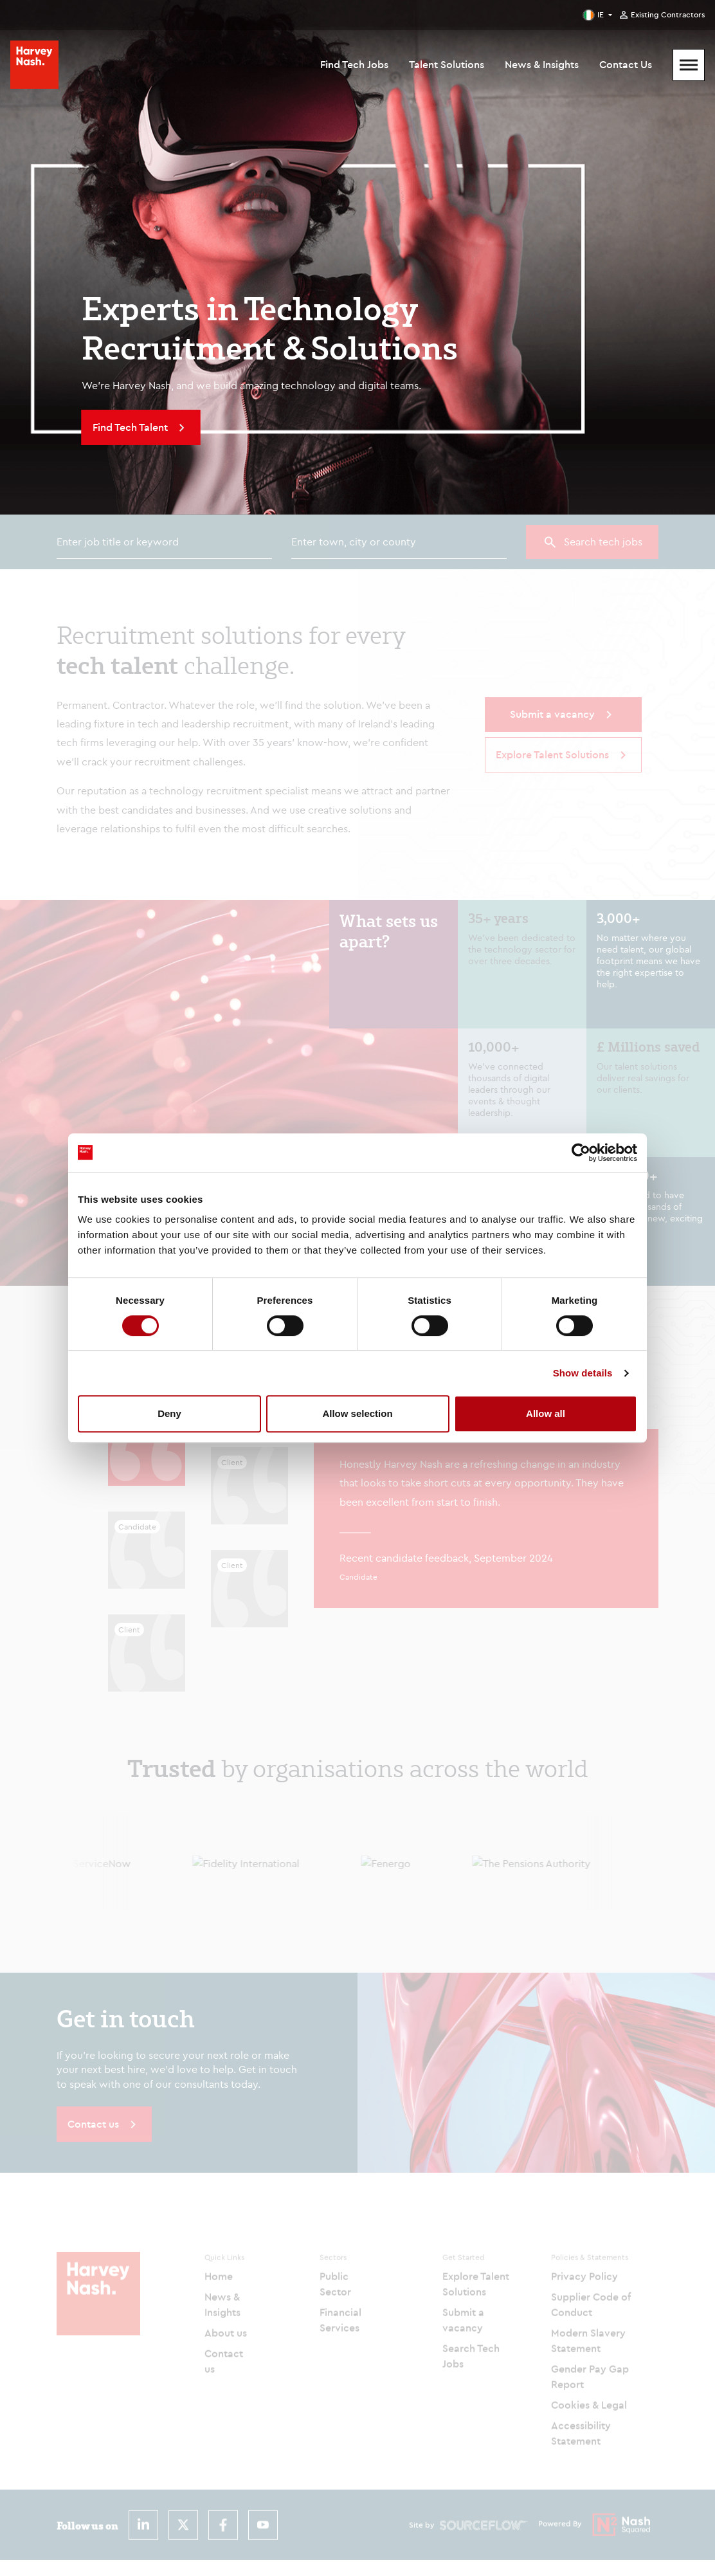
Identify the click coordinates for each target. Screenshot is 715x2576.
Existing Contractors (668, 14)
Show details (583, 1372)
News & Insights (542, 64)
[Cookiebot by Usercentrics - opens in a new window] (581, 1152)
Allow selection (357, 1413)
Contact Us (625, 64)
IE (600, 14)
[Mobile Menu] (689, 65)
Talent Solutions (446, 64)
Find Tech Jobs (354, 64)
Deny (169, 1413)
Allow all (545, 1413)
